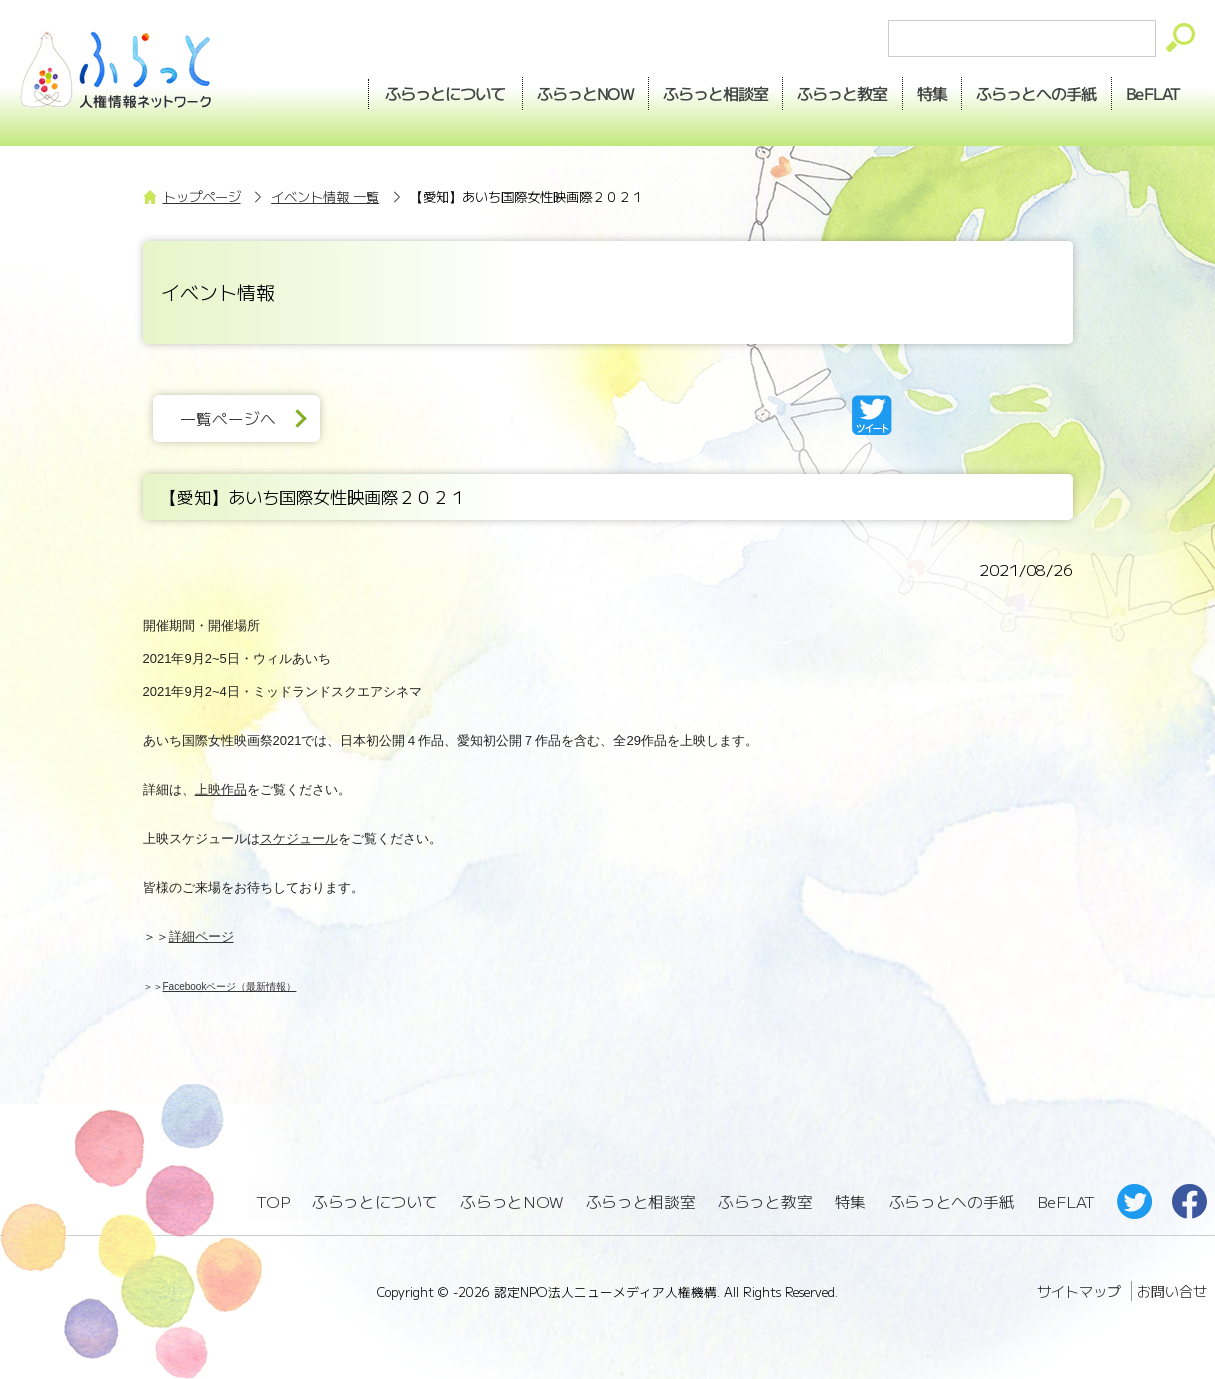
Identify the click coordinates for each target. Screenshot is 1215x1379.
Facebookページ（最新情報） (230, 986)
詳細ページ (201, 936)
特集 (920, 91)
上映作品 (221, 789)
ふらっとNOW (512, 1200)
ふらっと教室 (766, 1200)
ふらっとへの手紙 (951, 1200)
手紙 (1029, 91)
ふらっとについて (416, 91)
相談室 (694, 91)
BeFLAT (1150, 91)
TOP (273, 1200)
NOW (559, 91)
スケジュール (299, 838)
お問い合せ (1172, 1288)
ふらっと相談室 (641, 1200)
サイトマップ (1079, 1288)
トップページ (202, 196)
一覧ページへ (232, 418)
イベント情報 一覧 (325, 196)
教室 (826, 91)
